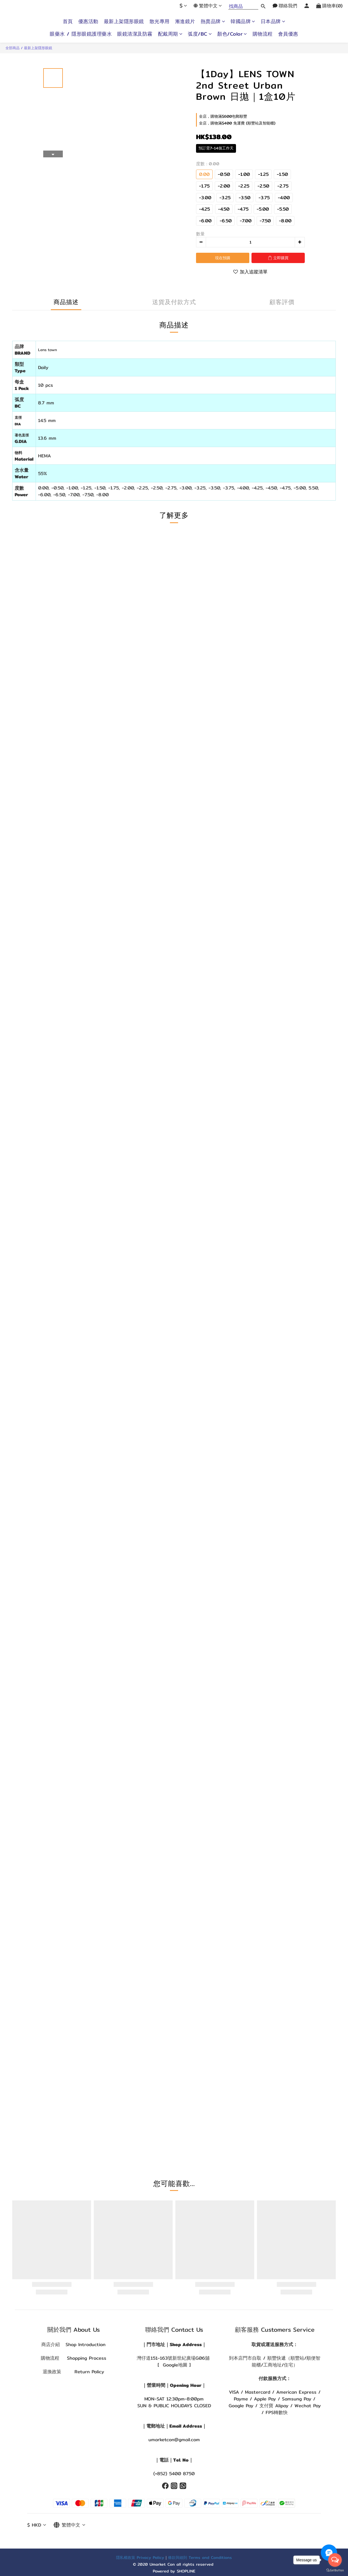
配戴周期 (170, 34)
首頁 (68, 21)
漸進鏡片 (185, 21)
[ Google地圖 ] (174, 2364)
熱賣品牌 (213, 21)
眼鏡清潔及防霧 (135, 34)
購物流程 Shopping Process (73, 2358)
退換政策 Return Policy (73, 2371)
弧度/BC (200, 34)
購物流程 (263, 34)
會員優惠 (288, 34)
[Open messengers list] (335, 2560)
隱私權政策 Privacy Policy (140, 2557)
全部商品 (12, 48)
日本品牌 (273, 21)
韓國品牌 (243, 21)
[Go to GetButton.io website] (335, 2570)
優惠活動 (88, 21)
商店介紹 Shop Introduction (73, 2344)
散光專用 (160, 21)
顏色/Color (232, 34)
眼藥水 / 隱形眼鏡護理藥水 (81, 34)
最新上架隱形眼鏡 (124, 21)
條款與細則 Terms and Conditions (200, 2557)
